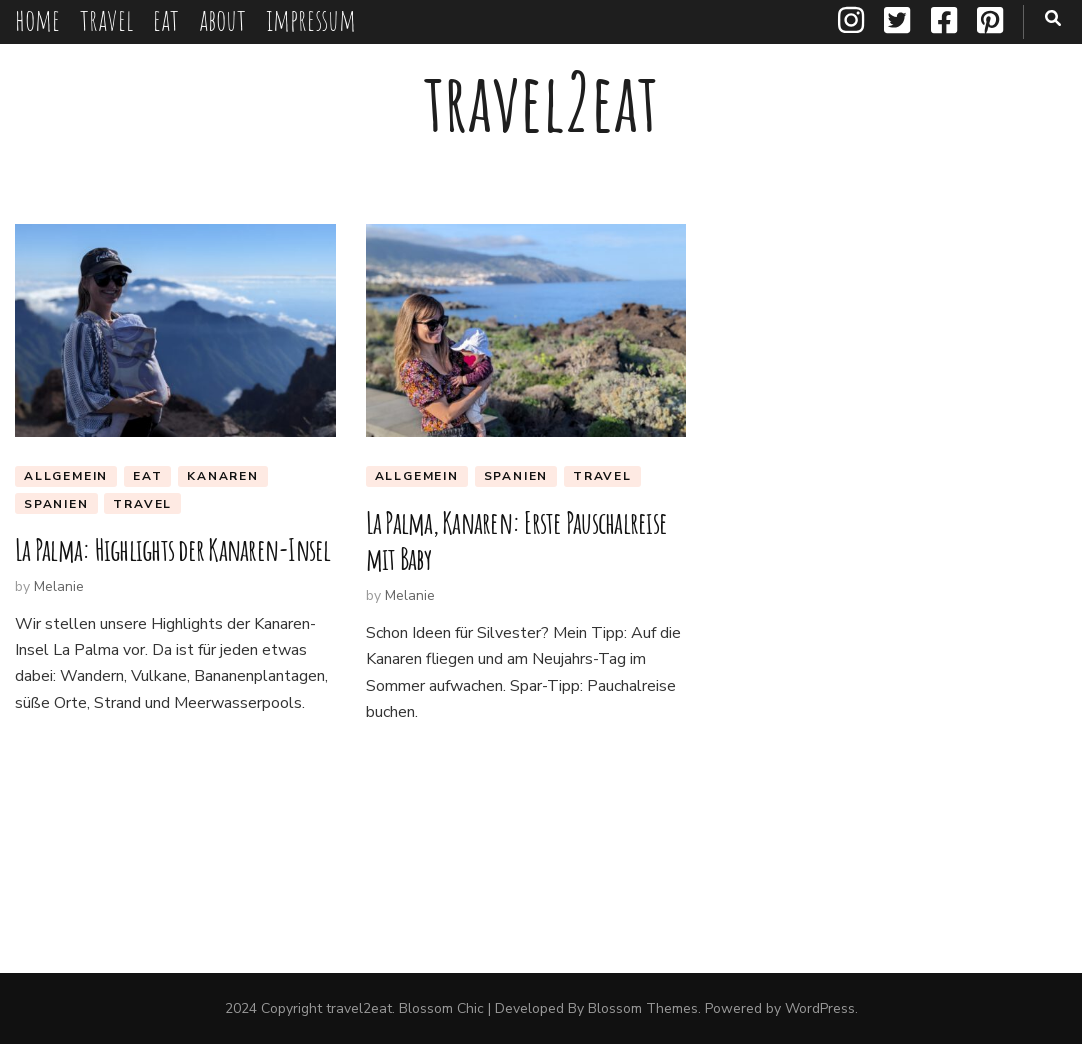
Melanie (59, 586)
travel (106, 19)
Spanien (56, 504)
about (222, 19)
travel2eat (541, 101)
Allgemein (66, 476)
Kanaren (223, 476)
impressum (311, 19)
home (37, 19)
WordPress (820, 1008)
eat (166, 19)
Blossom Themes (643, 1008)
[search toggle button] (1053, 18)
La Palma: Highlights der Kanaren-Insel (173, 549)
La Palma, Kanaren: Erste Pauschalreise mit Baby (517, 540)
